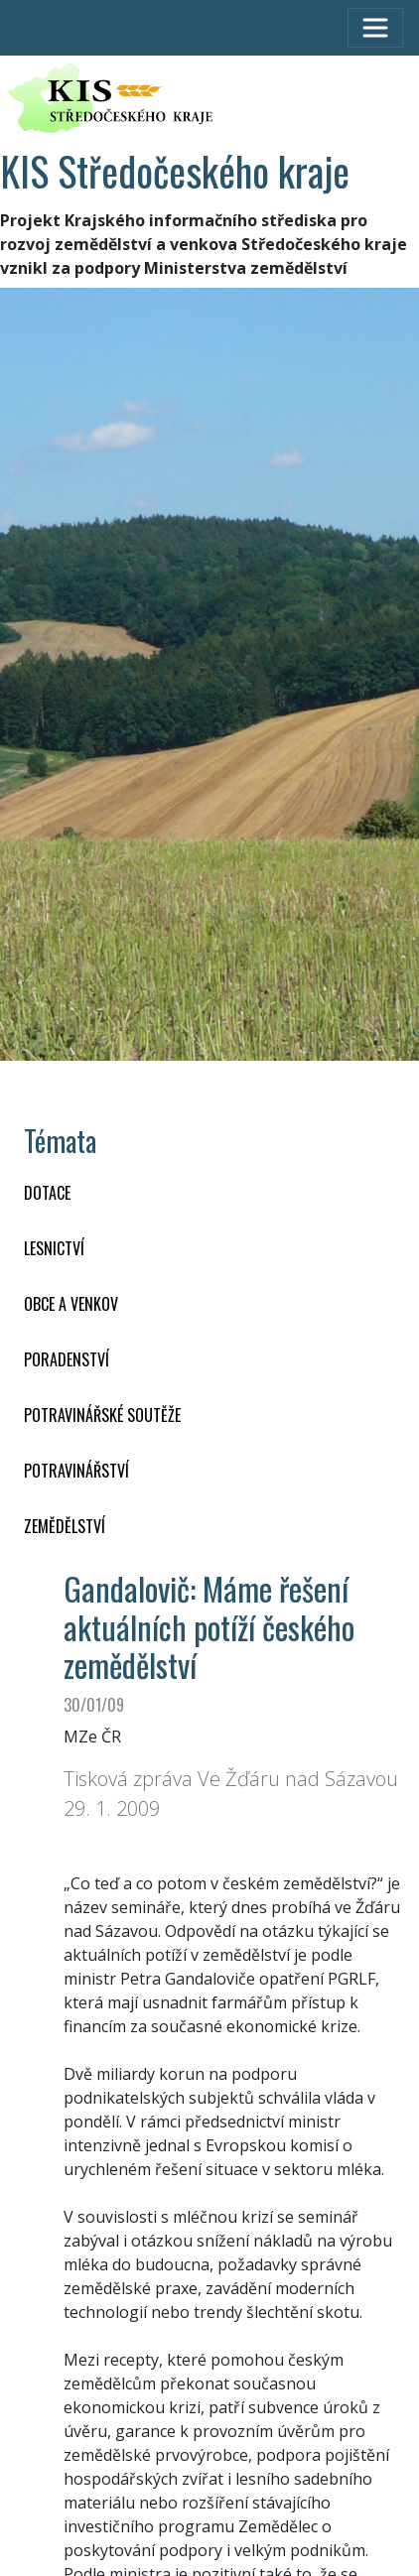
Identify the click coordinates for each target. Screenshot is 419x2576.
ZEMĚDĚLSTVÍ (64, 1526)
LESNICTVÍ (54, 1248)
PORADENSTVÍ (66, 1359)
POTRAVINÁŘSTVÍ (76, 1470)
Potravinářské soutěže (102, 1415)
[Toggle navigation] (375, 28)
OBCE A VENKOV (71, 1304)
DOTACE (47, 1193)
